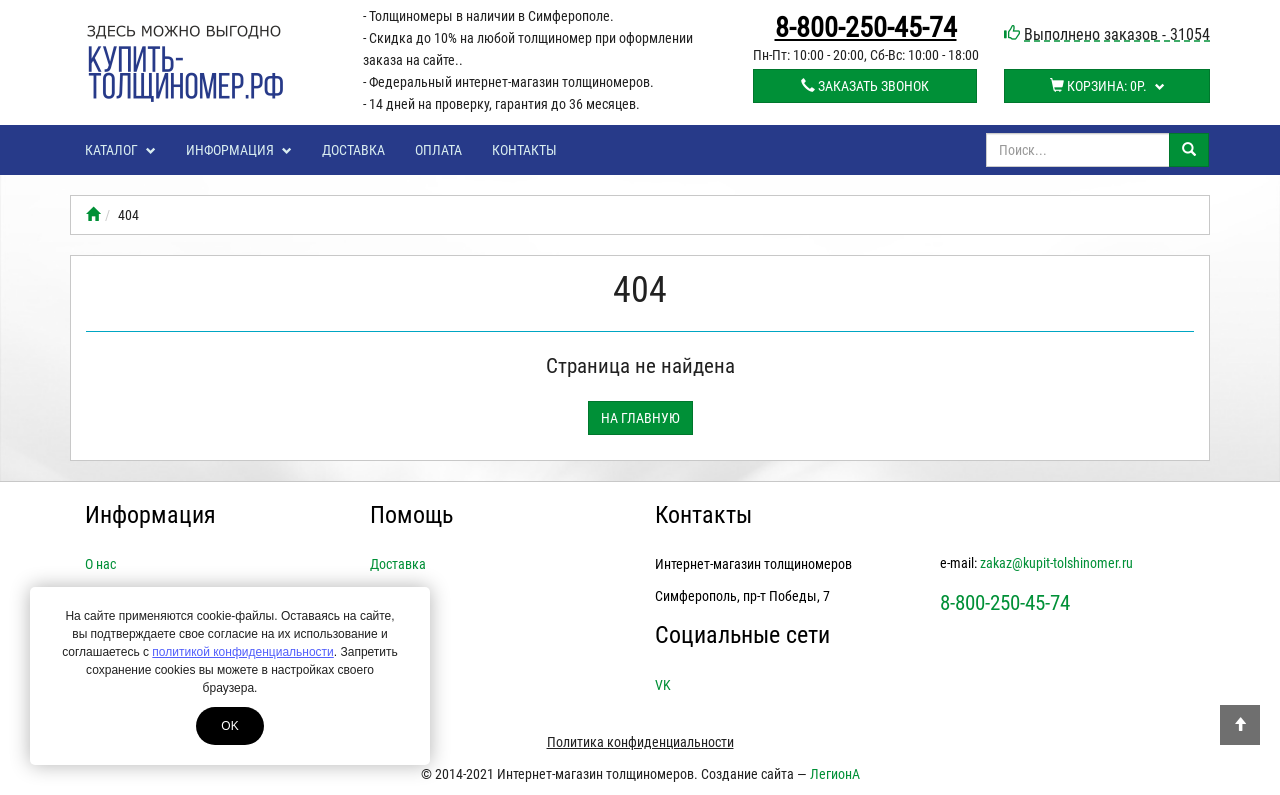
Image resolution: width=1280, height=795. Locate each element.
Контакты (524, 150)
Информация (239, 150)
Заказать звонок (865, 86)
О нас (100, 564)
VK (663, 685)
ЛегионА (835, 774)
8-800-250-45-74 (866, 28)
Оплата (438, 150)
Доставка (353, 150)
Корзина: (1107, 86)
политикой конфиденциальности (242, 652)
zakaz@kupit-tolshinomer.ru (1056, 563)
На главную (640, 418)
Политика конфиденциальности (640, 742)
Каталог (120, 150)
